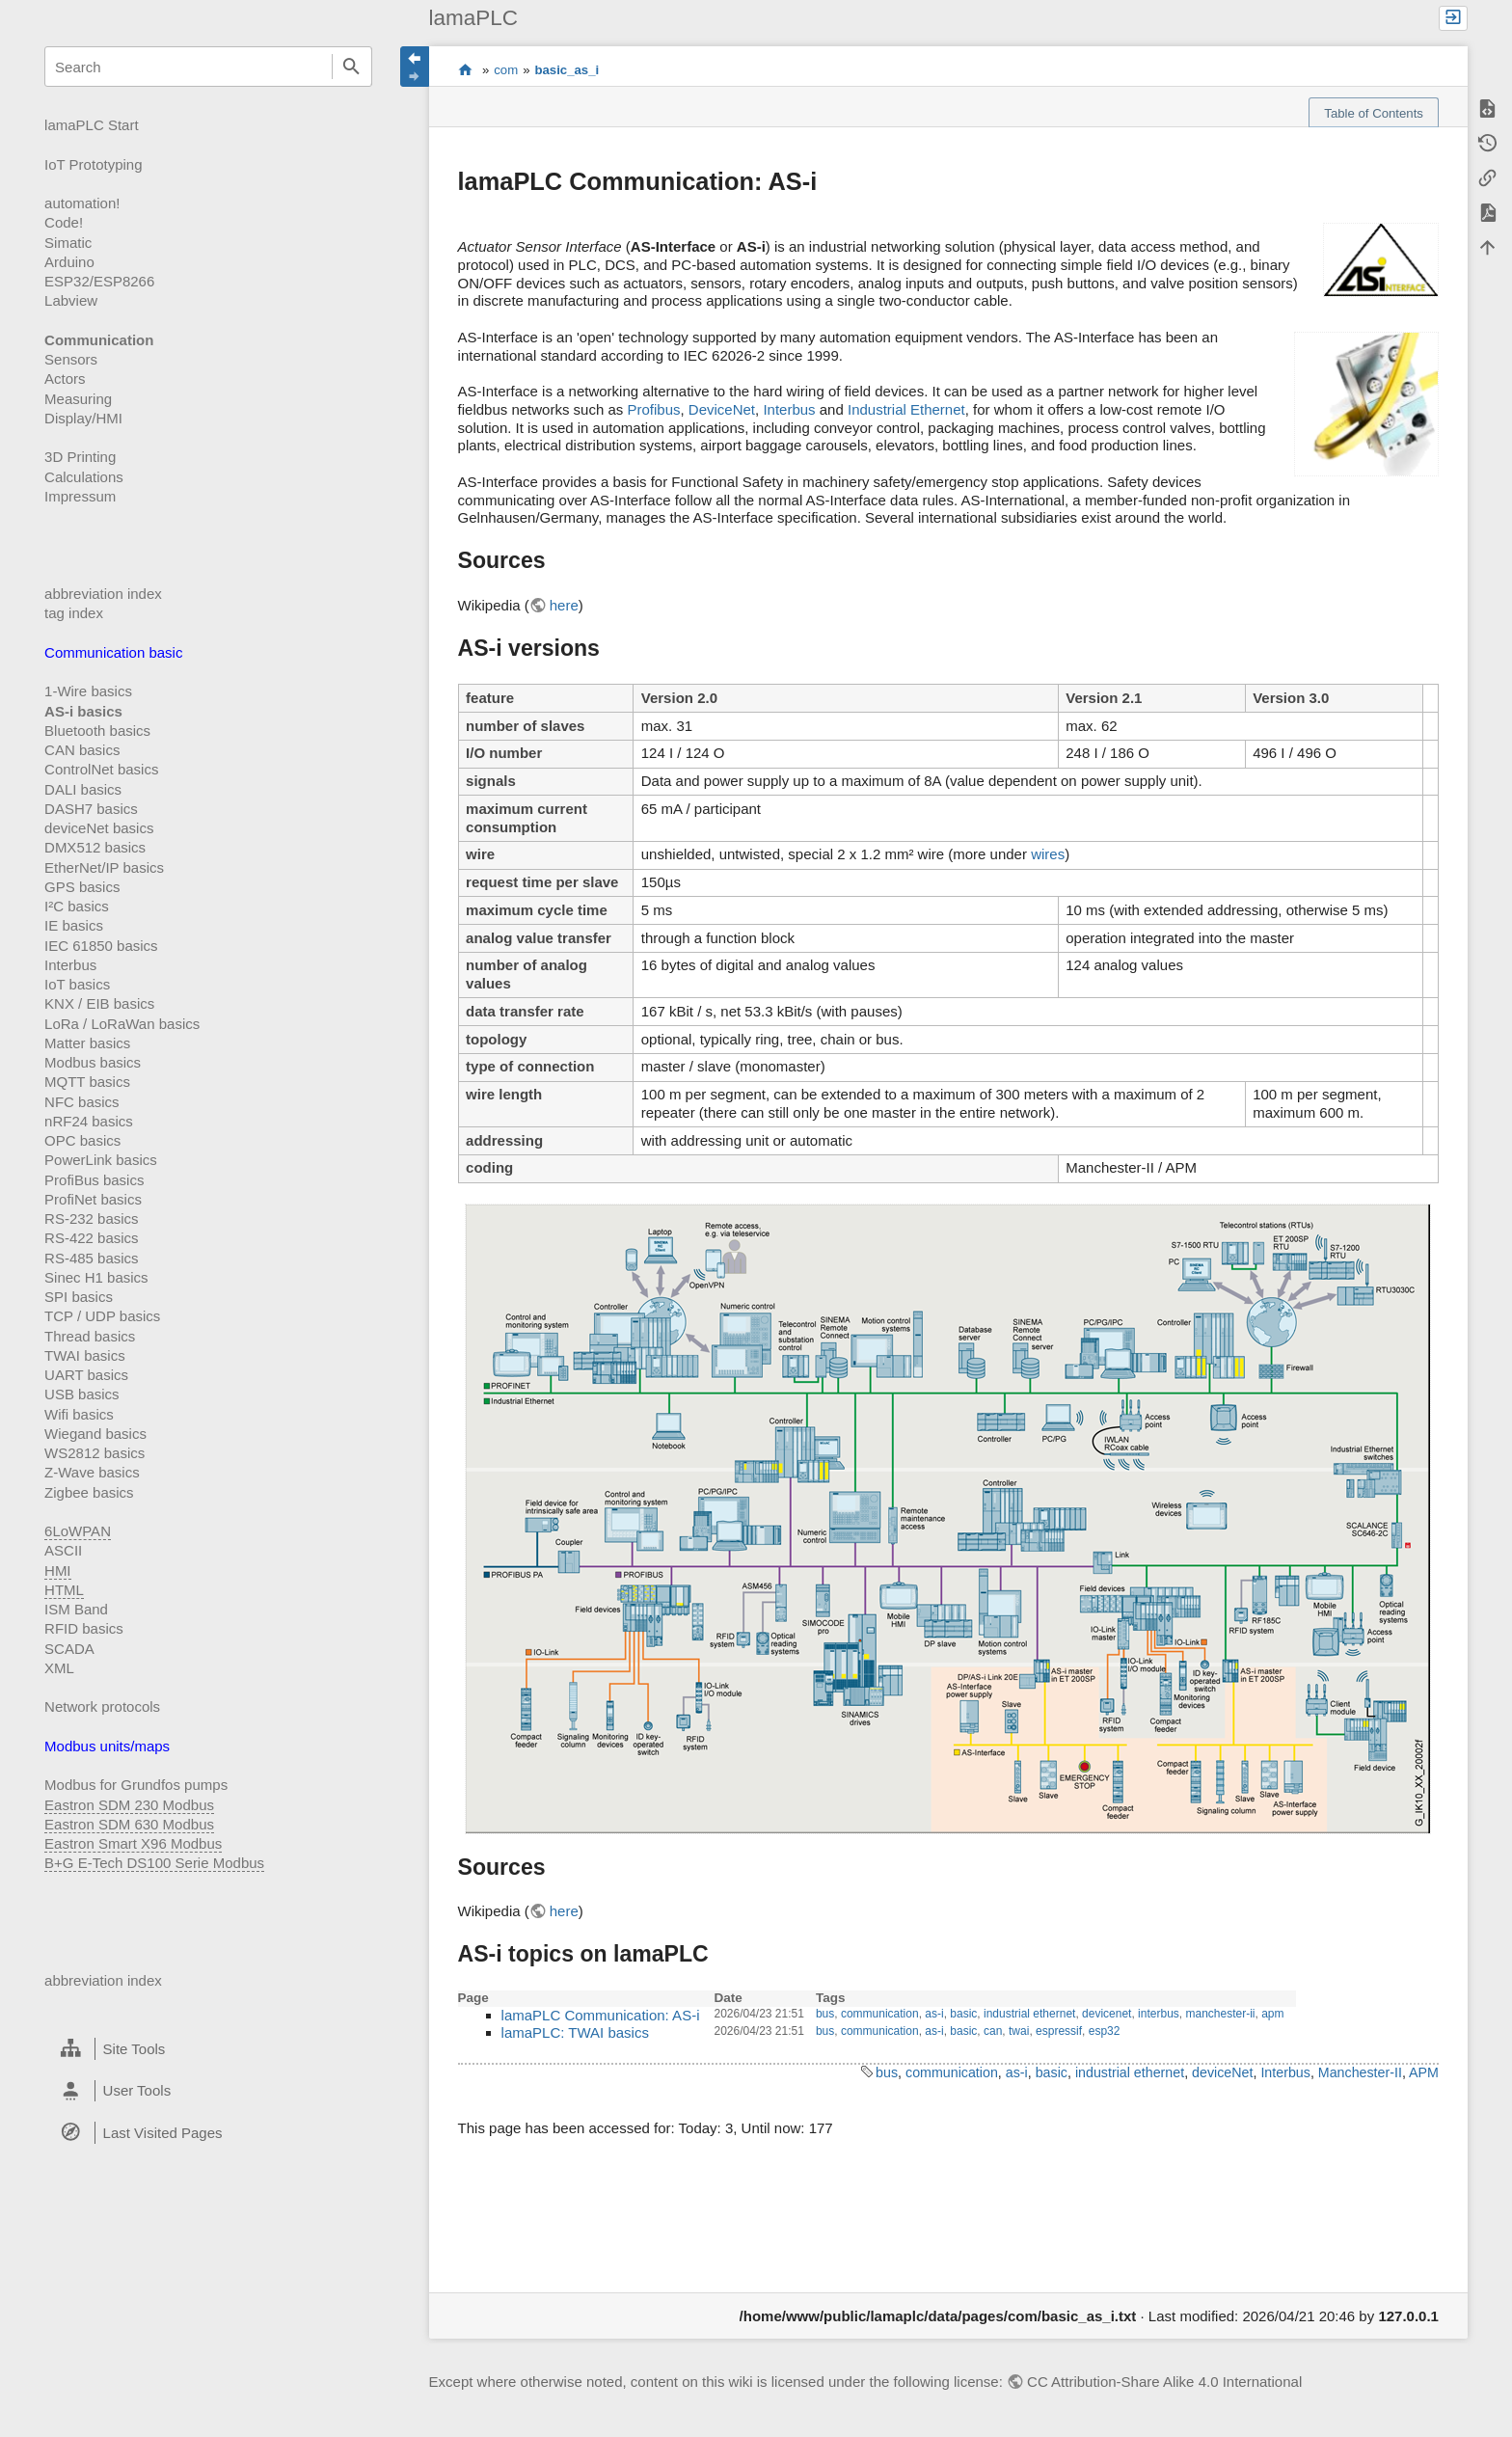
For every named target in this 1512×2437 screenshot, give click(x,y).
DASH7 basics (91, 808)
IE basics (73, 925)
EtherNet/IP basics (104, 867)
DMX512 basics (95, 847)
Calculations (83, 477)
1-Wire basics (88, 691)
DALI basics (83, 789)
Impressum (80, 496)
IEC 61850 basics (101, 945)
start (465, 70)
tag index (73, 613)
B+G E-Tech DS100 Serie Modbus (154, 1863)
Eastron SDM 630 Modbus (129, 1824)
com (506, 70)
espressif (1059, 2031)
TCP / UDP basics (102, 1316)
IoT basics (77, 984)
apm (1272, 2013)
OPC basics (82, 1140)
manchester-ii (1220, 2013)
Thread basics (89, 1336)
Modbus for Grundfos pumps (136, 1784)
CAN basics (82, 750)
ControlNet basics (101, 769)
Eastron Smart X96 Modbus (133, 1843)
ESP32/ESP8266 (99, 281)
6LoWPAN (77, 1531)
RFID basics (83, 1628)
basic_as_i (566, 70)
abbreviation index (103, 593)
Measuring (78, 399)
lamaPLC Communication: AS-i (600, 2015)
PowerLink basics (100, 1159)
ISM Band (76, 1609)
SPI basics (78, 1296)
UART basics (86, 1375)
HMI (57, 1570)
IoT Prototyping (93, 164)
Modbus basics (92, 1062)
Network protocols (102, 1706)
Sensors (70, 359)
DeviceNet (721, 409)
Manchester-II (1360, 2072)
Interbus (70, 965)
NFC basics (82, 1102)
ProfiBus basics (94, 1180)
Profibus (653, 409)
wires (1048, 854)
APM (1424, 2072)
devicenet (1106, 2013)
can (993, 2031)
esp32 (1104, 2031)
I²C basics (76, 906)
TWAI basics (84, 1355)
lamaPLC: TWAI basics (575, 2032)
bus (825, 2013)
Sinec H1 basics (96, 1277)
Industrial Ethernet (906, 409)
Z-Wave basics (92, 1472)
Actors (65, 378)
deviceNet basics (98, 828)
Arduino (69, 262)
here (564, 605)
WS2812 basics (94, 1453)
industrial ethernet (1029, 2013)
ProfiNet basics (93, 1199)
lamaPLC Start (91, 125)
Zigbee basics (89, 1492)
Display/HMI (83, 418)
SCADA (69, 1648)
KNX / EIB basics (99, 1003)
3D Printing (80, 456)
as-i (934, 2013)
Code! (63, 222)
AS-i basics (83, 711)
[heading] (207, 2049)
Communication (98, 340)
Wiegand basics (95, 1433)
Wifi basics (79, 1414)
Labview (70, 300)
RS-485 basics (91, 1258)
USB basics (82, 1394)
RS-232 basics (91, 1218)
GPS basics (82, 887)
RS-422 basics (91, 1238)
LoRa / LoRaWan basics (122, 1023)
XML (59, 1668)
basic (963, 2013)
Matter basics (87, 1043)
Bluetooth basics (97, 730)
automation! (82, 203)
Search (352, 66)
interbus (1158, 2013)
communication (880, 2013)
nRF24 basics (88, 1121)
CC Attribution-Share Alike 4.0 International (1164, 2381)
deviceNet (1222, 2072)
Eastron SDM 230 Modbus (129, 1805)
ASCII (63, 1550)
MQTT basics (87, 1081)
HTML (64, 1590)
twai (1019, 2031)
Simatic (68, 242)
